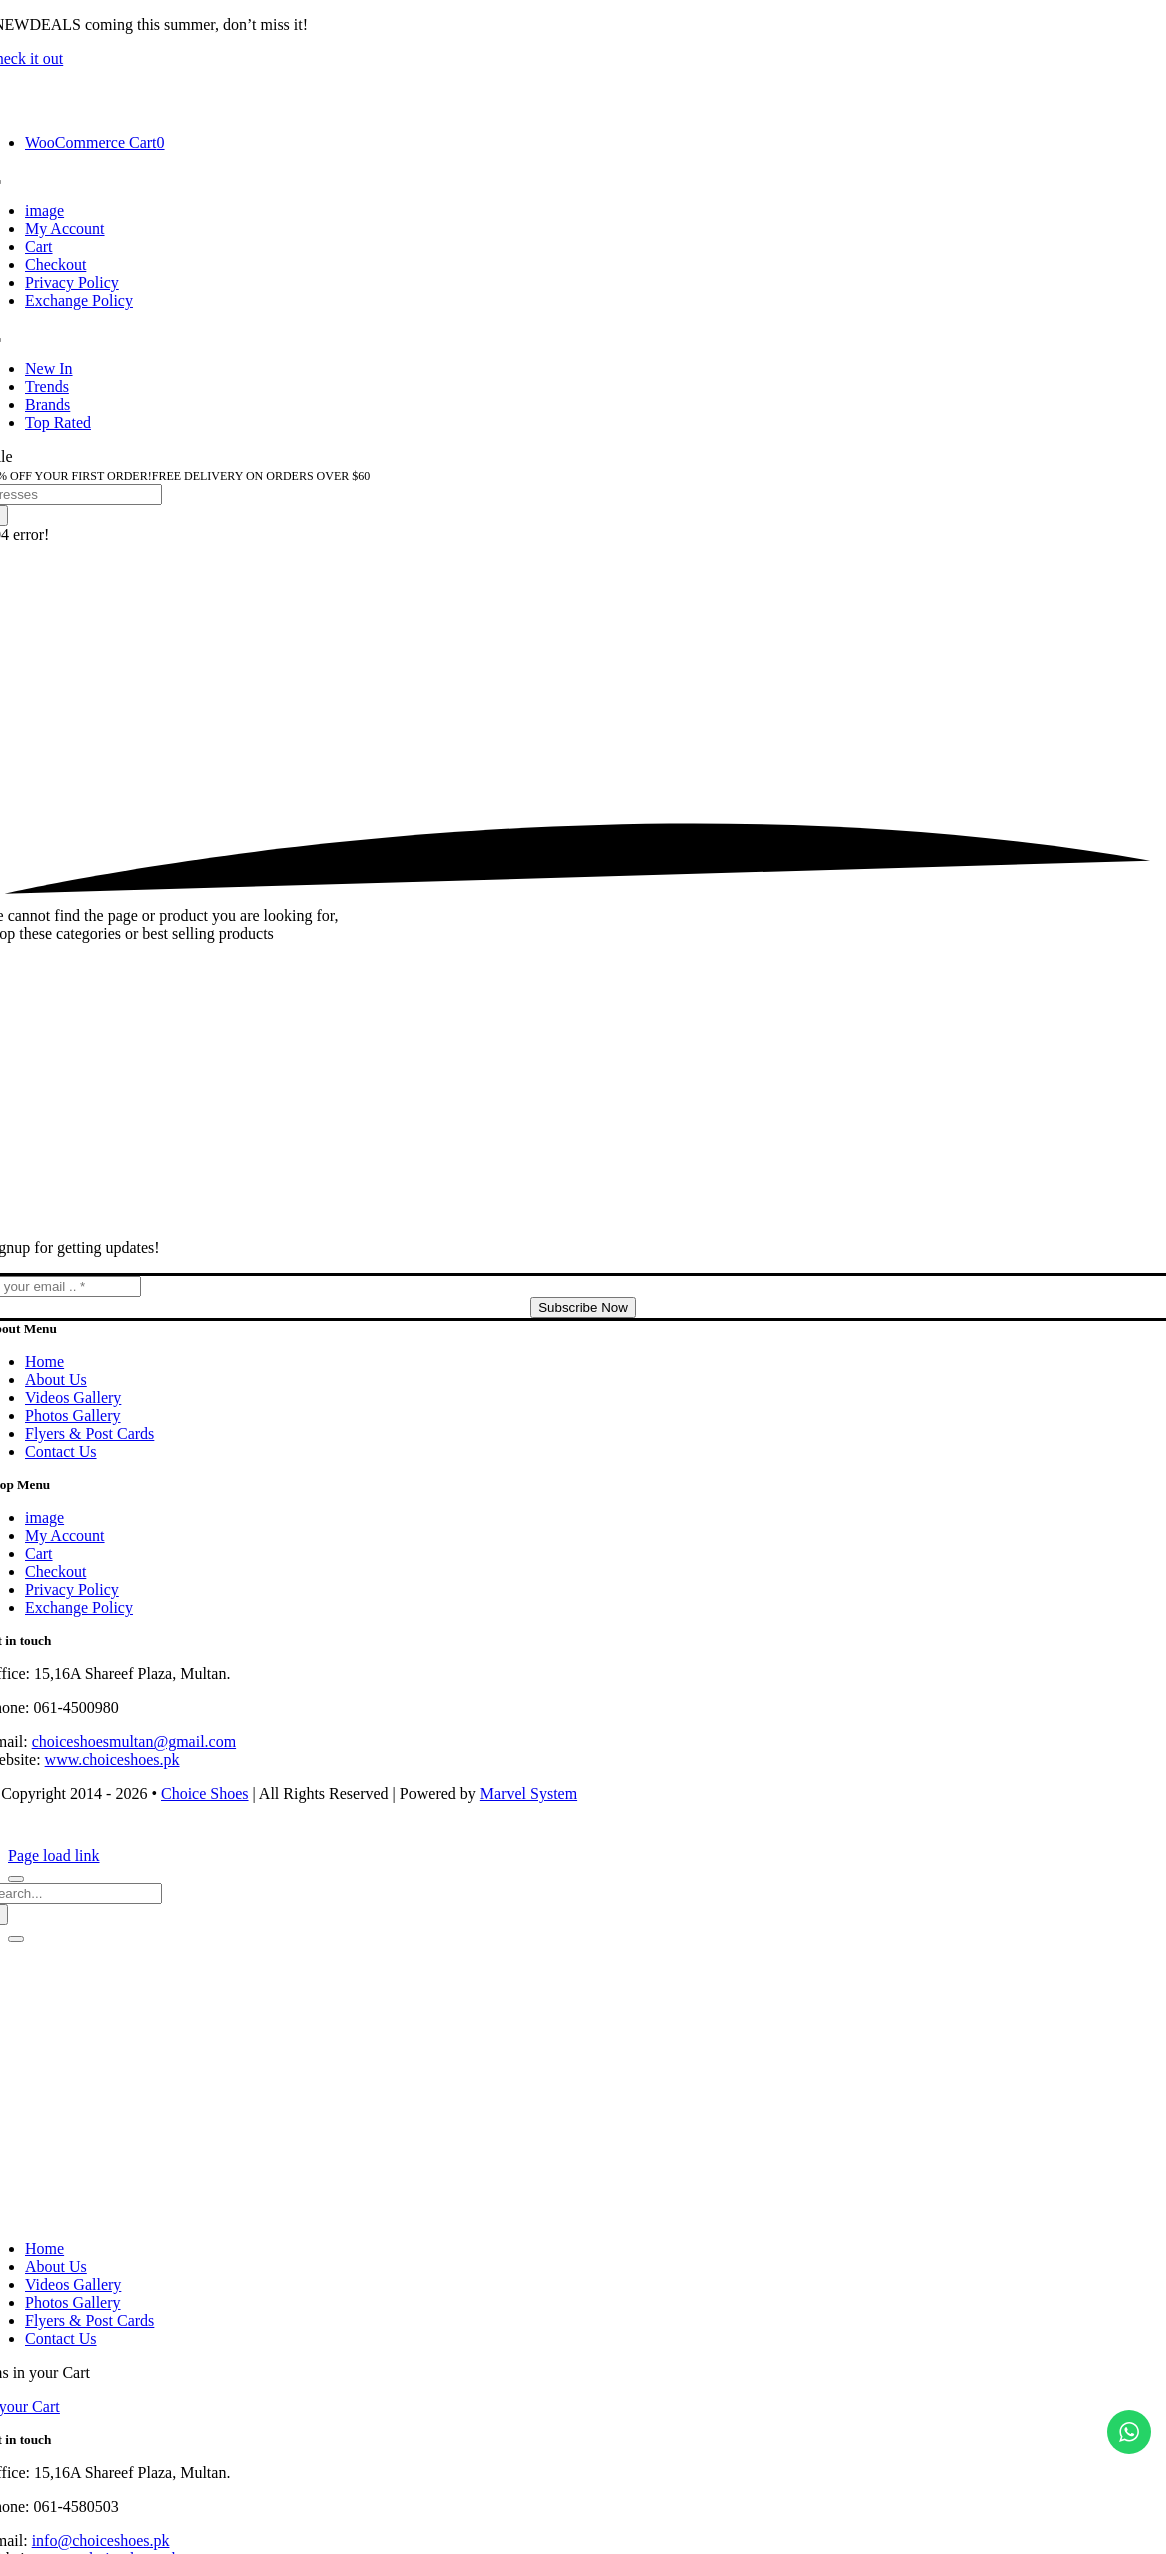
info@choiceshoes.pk (101, 2540)
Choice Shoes (205, 1793)
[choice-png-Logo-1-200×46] (583, 108)
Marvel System (528, 1793)
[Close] (16, 1879)
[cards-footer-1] (583, 1837)
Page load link (54, 1855)
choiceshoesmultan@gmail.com (134, 1741)
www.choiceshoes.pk (112, 1759)
